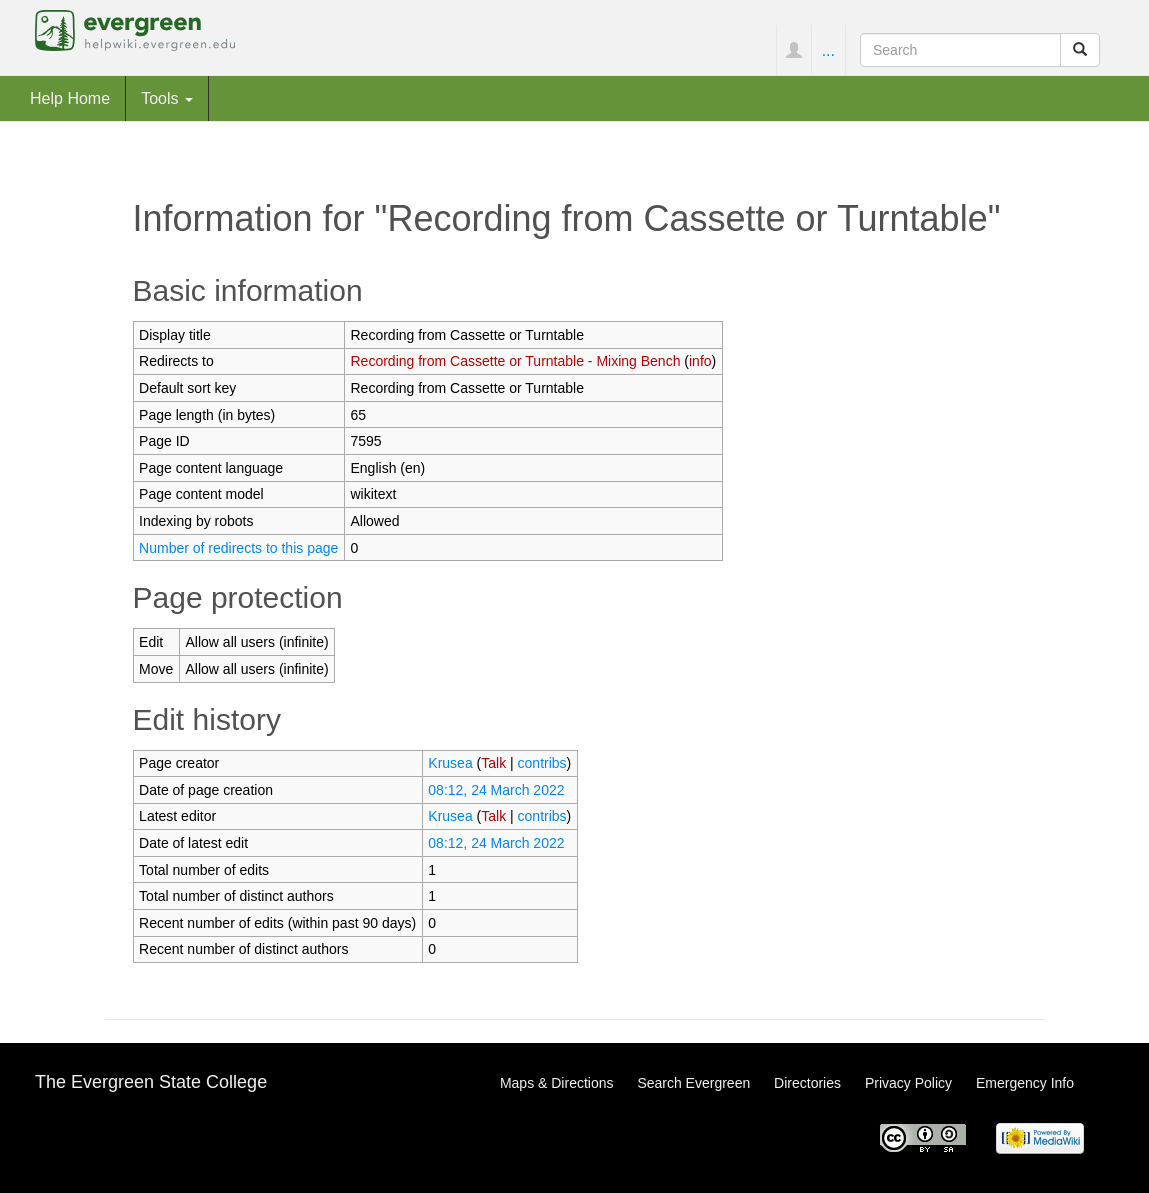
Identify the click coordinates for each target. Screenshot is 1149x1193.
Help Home (70, 98)
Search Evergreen (693, 1083)
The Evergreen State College (151, 1082)
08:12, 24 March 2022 (496, 790)
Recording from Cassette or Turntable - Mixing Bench (516, 361)
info (700, 361)
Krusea (450, 763)
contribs (542, 763)
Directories (807, 1083)
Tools (167, 98)
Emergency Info (1025, 1083)
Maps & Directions (557, 1083)
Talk (493, 763)
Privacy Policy (908, 1083)
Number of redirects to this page (238, 548)
